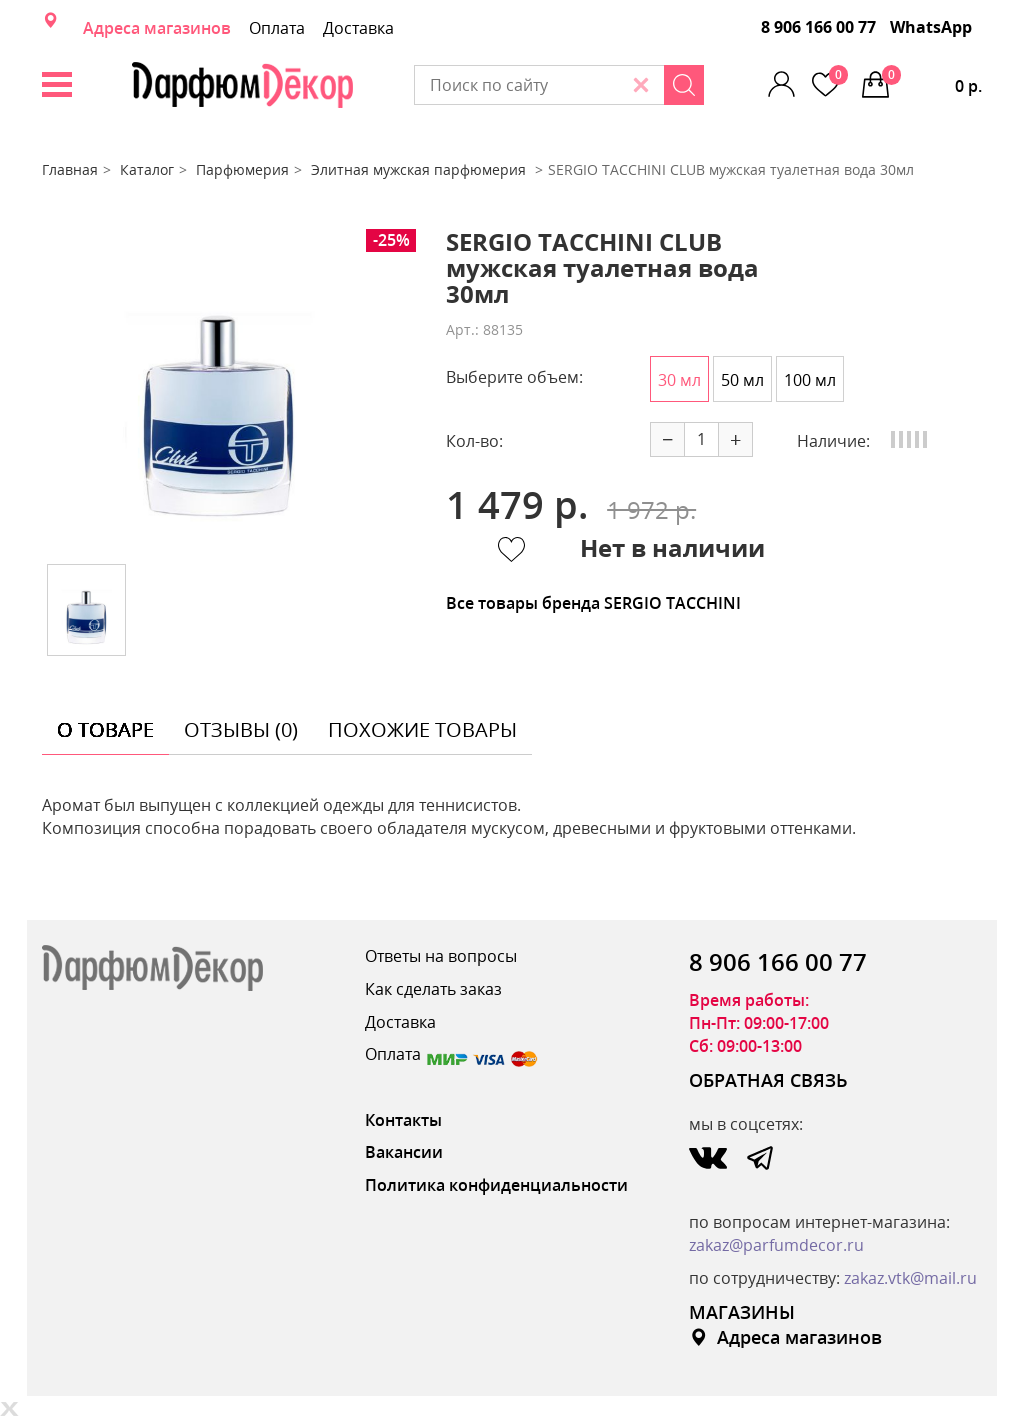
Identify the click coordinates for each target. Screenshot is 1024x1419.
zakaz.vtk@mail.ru (910, 1278)
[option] (219, 389)
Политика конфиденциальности (496, 1185)
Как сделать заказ (433, 989)
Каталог (147, 169)
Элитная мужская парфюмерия (420, 169)
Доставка (358, 28)
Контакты (403, 1120)
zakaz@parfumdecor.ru (776, 1245)
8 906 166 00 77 (818, 27)
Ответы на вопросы (441, 956)
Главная (70, 169)
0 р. (932, 81)
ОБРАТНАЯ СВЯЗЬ (768, 1080)
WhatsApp (931, 27)
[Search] (684, 85)
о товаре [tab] (105, 729)
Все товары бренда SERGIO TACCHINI (593, 603)
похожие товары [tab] (422, 729)
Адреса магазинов (157, 28)
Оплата (277, 28)
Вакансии (404, 1152)
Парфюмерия (242, 169)
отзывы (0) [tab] (241, 729)
